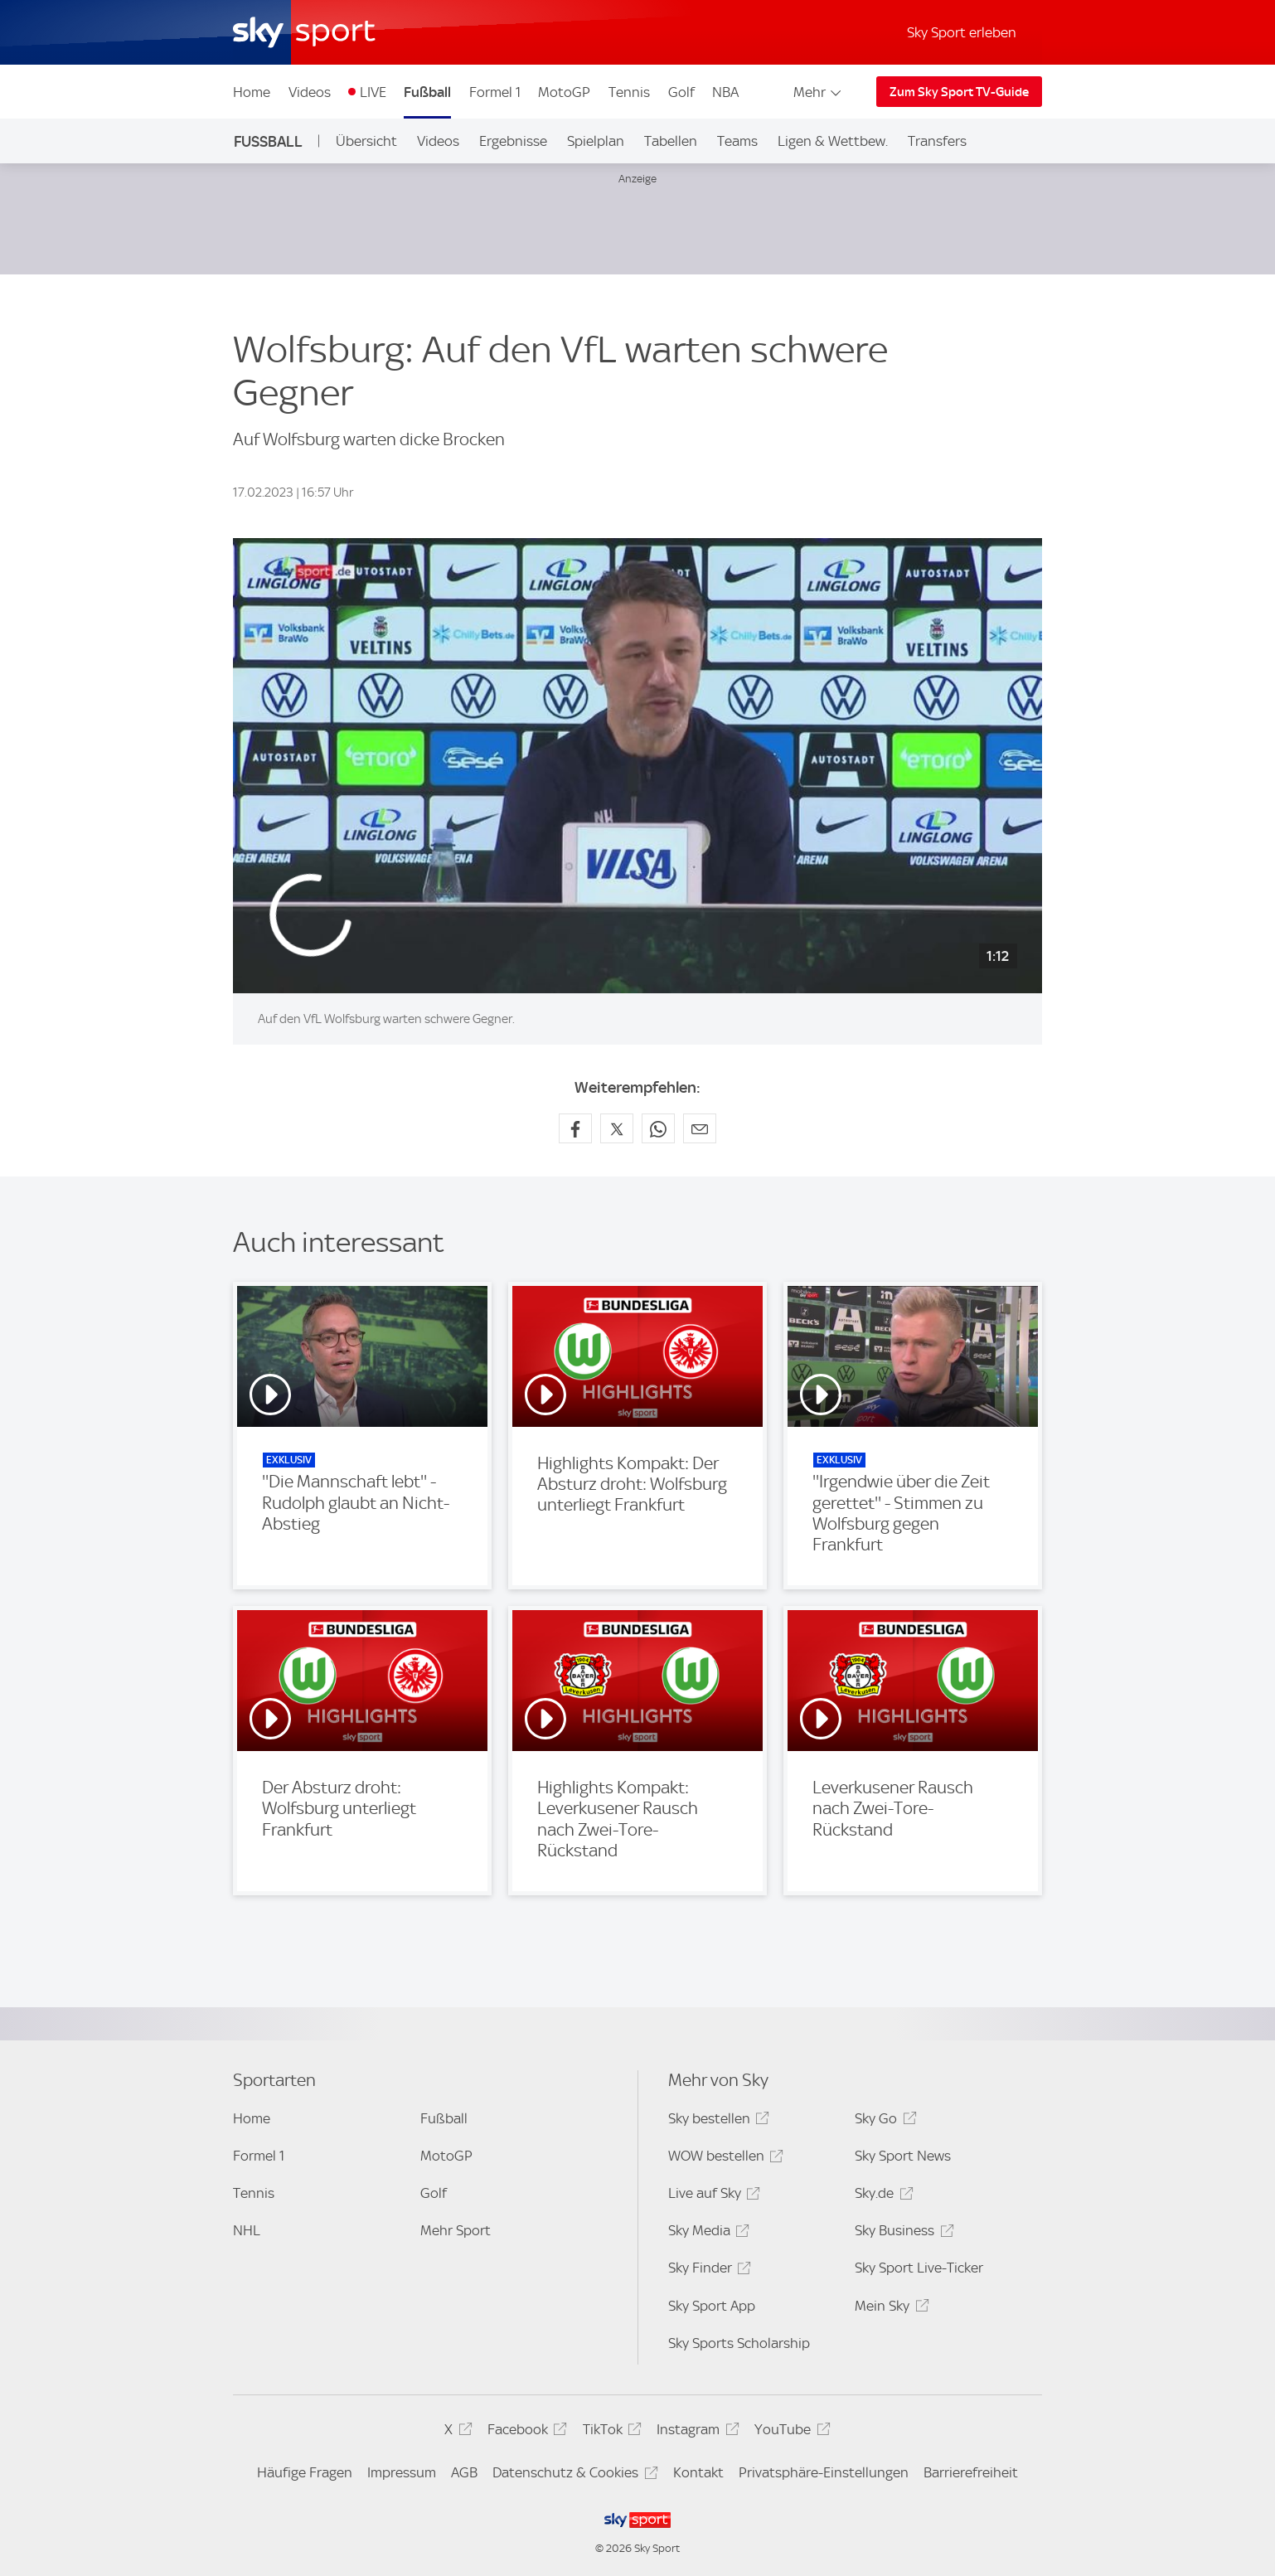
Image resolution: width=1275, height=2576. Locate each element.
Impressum (401, 2472)
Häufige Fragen (304, 2472)
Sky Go (883, 2121)
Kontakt (698, 2472)
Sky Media (706, 2233)
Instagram (695, 2432)
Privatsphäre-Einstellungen (824, 2472)
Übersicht (366, 141)
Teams (737, 141)
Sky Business (901, 2233)
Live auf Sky (711, 2196)
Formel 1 (495, 92)
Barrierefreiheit (971, 2472)
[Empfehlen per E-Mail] (699, 1128)
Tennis (629, 92)
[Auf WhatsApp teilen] (658, 1128)
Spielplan (595, 141)
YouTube (789, 2432)
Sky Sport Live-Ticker (919, 2267)
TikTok (610, 2432)
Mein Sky (889, 2308)
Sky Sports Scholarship (739, 2343)
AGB (464, 2472)
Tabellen (670, 141)
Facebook (524, 2432)
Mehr (818, 92)
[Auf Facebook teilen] (575, 1128)
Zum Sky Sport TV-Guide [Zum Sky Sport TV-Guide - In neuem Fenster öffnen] (959, 92)
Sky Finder (707, 2270)
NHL (246, 2230)
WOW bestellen (723, 2158)
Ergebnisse (513, 141)
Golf (681, 92)
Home (251, 92)
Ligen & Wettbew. (833, 141)
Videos (309, 92)
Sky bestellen (716, 2121)
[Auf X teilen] (616, 1128)
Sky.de (881, 2196)
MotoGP (564, 92)
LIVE (373, 92)
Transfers (937, 141)
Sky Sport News (903, 2155)
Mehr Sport (455, 2230)
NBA (725, 92)
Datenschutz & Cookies (572, 2475)
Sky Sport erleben (961, 32)
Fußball (427, 92)
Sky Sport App (711, 2305)
